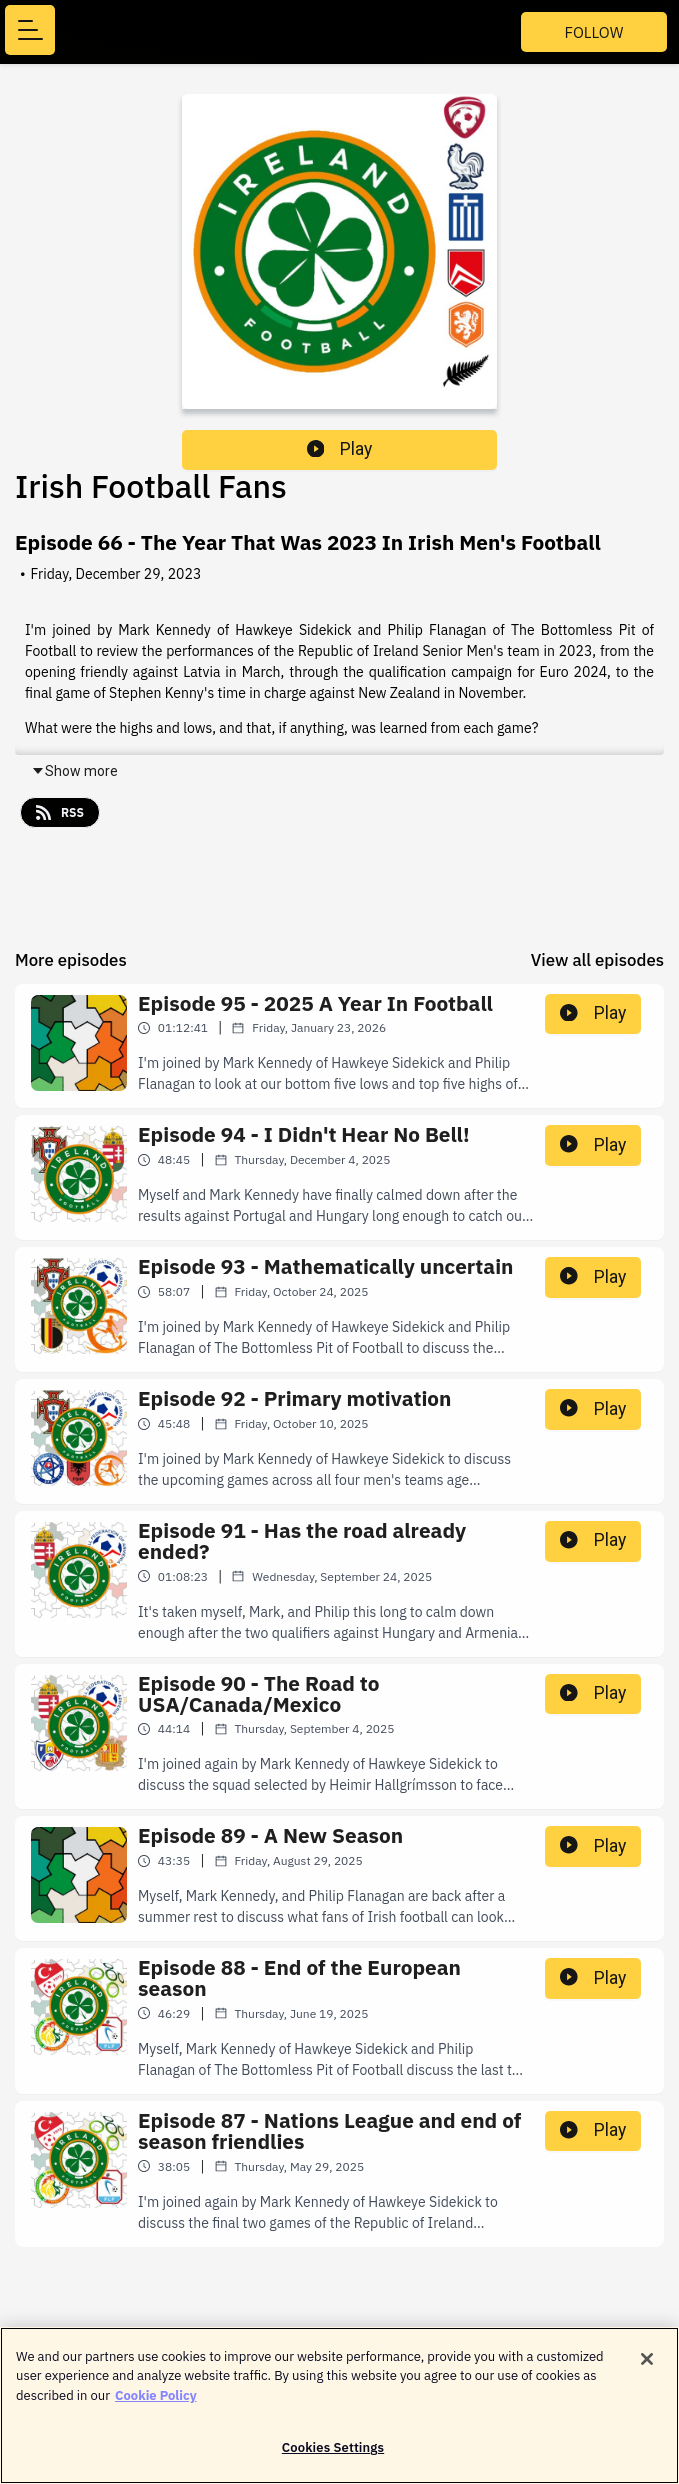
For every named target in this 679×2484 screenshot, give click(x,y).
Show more (74, 771)
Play (340, 449)
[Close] (647, 2369)
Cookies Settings (333, 2458)
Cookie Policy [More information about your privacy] (156, 2405)
